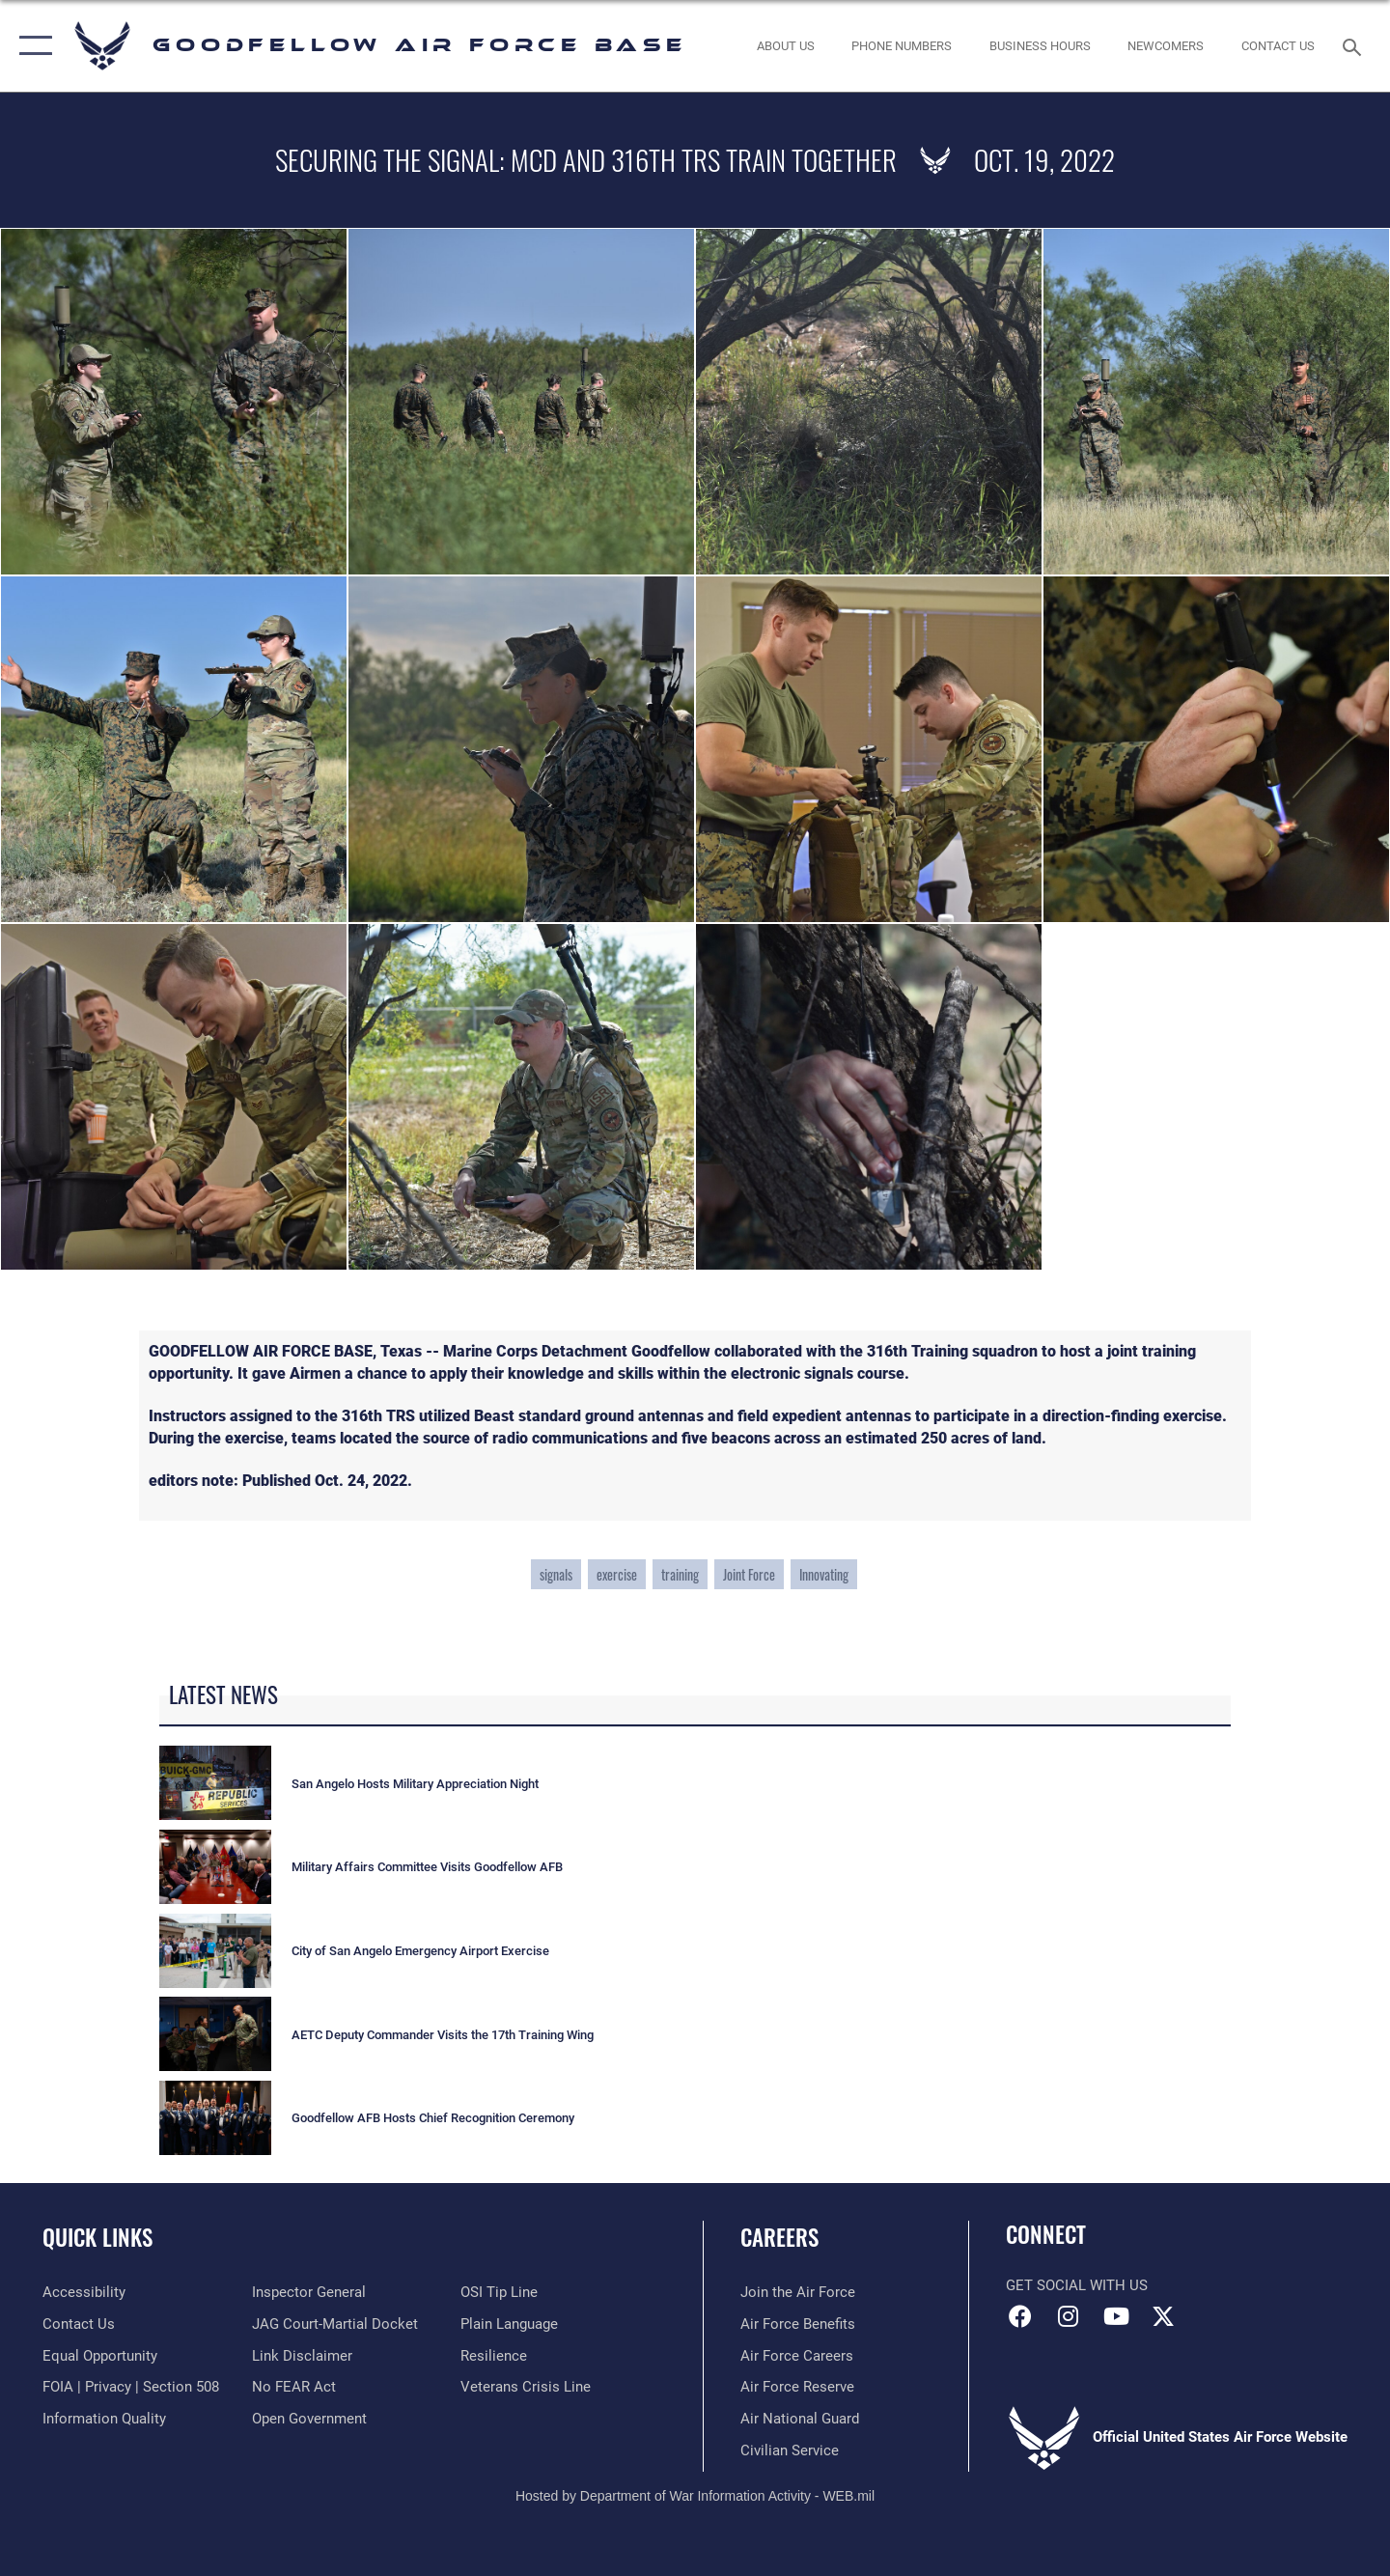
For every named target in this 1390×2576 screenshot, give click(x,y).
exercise (617, 1574)
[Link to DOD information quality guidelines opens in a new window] (104, 2418)
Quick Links (97, 2237)
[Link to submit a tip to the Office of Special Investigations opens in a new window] (499, 2292)
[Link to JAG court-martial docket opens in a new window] (335, 2324)
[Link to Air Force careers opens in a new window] (796, 2356)
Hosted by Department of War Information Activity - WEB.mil (695, 2496)
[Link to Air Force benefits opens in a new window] (797, 2324)
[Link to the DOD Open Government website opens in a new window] (309, 2418)
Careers (779, 2237)
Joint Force (749, 1574)
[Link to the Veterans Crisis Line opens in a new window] (525, 2386)
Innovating (823, 1574)
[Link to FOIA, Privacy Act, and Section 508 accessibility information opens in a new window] (130, 2386)
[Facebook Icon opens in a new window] (1020, 2316)
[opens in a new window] (83, 2292)
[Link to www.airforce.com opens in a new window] (797, 2292)
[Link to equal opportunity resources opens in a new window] (99, 2356)
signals (556, 1574)
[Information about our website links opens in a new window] (302, 2356)
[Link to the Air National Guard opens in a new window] (799, 2418)
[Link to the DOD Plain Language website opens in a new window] (509, 2324)
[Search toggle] (1355, 45)
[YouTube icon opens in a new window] (1115, 2316)
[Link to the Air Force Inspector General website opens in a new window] (309, 2292)
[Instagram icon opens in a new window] (1068, 2316)
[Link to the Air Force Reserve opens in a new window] (797, 2386)
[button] (31, 46)
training (680, 1574)
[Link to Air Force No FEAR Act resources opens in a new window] (294, 2386)
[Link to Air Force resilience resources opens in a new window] (493, 2356)
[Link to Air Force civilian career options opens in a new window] (789, 2450)
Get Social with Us (1077, 2285)
